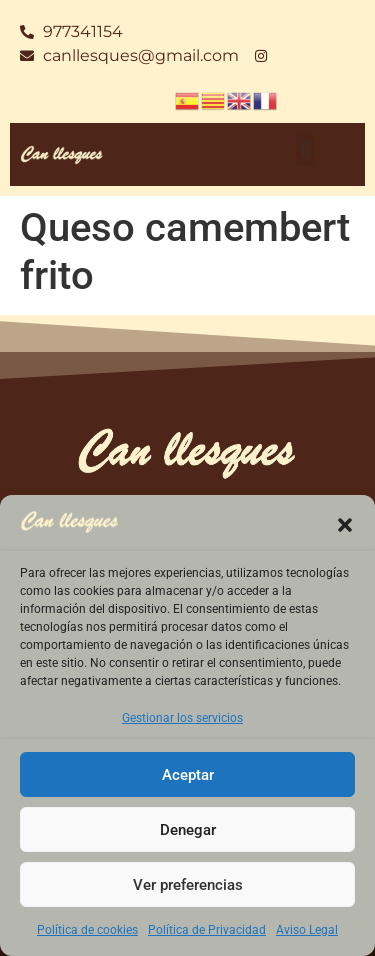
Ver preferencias (188, 885)
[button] (345, 525)
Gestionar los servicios (182, 718)
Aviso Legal (307, 930)
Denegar (188, 830)
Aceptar (188, 775)
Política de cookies (87, 930)
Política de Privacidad (207, 930)
